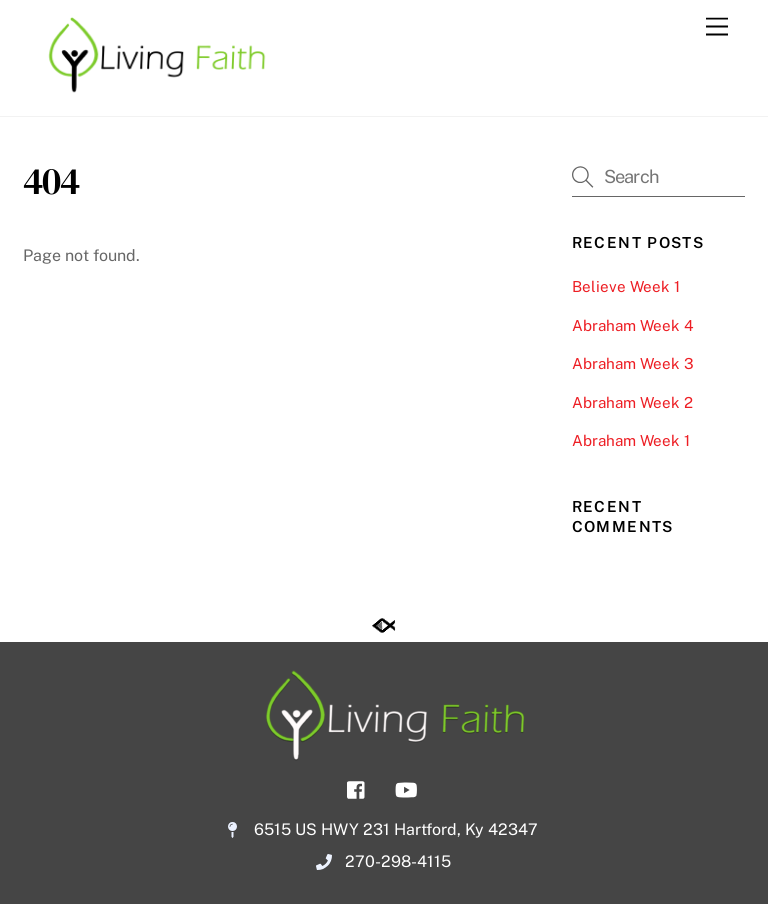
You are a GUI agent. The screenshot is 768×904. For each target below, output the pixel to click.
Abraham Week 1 (631, 440)
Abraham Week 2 (632, 402)
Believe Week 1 (626, 286)
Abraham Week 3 (633, 363)
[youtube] (406, 788)
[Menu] (717, 27)
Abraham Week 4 (633, 325)
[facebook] (357, 788)
